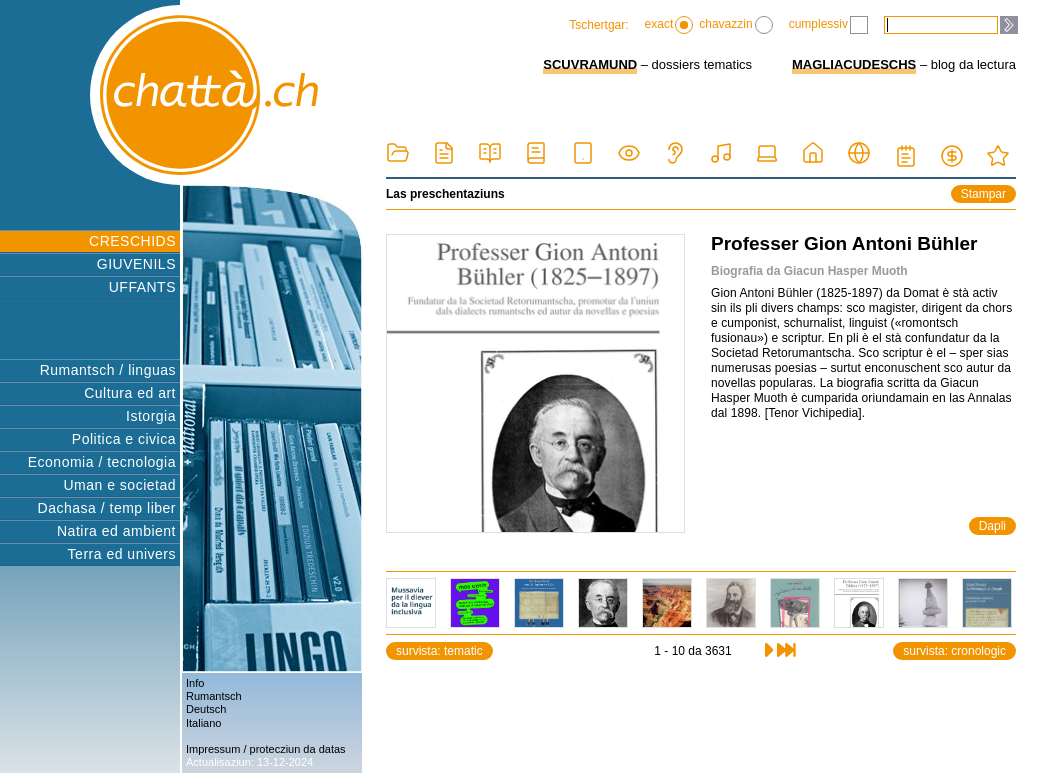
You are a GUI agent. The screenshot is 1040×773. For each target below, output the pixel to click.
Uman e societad (119, 485)
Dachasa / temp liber (107, 508)
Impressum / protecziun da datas (266, 749)
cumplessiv (828, 25)
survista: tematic (439, 651)
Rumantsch (214, 696)
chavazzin (735, 25)
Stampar (983, 194)
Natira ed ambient (116, 531)
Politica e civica (124, 439)
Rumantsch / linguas (108, 370)
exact (669, 25)
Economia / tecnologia (102, 462)
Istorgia (151, 416)
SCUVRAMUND (590, 64)
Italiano (203, 723)
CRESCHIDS (132, 241)
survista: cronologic (954, 651)
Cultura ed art (130, 393)
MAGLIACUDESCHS (854, 64)
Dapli (992, 526)
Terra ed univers (122, 554)
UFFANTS (142, 287)
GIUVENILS (136, 264)
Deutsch (206, 709)
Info (195, 683)
